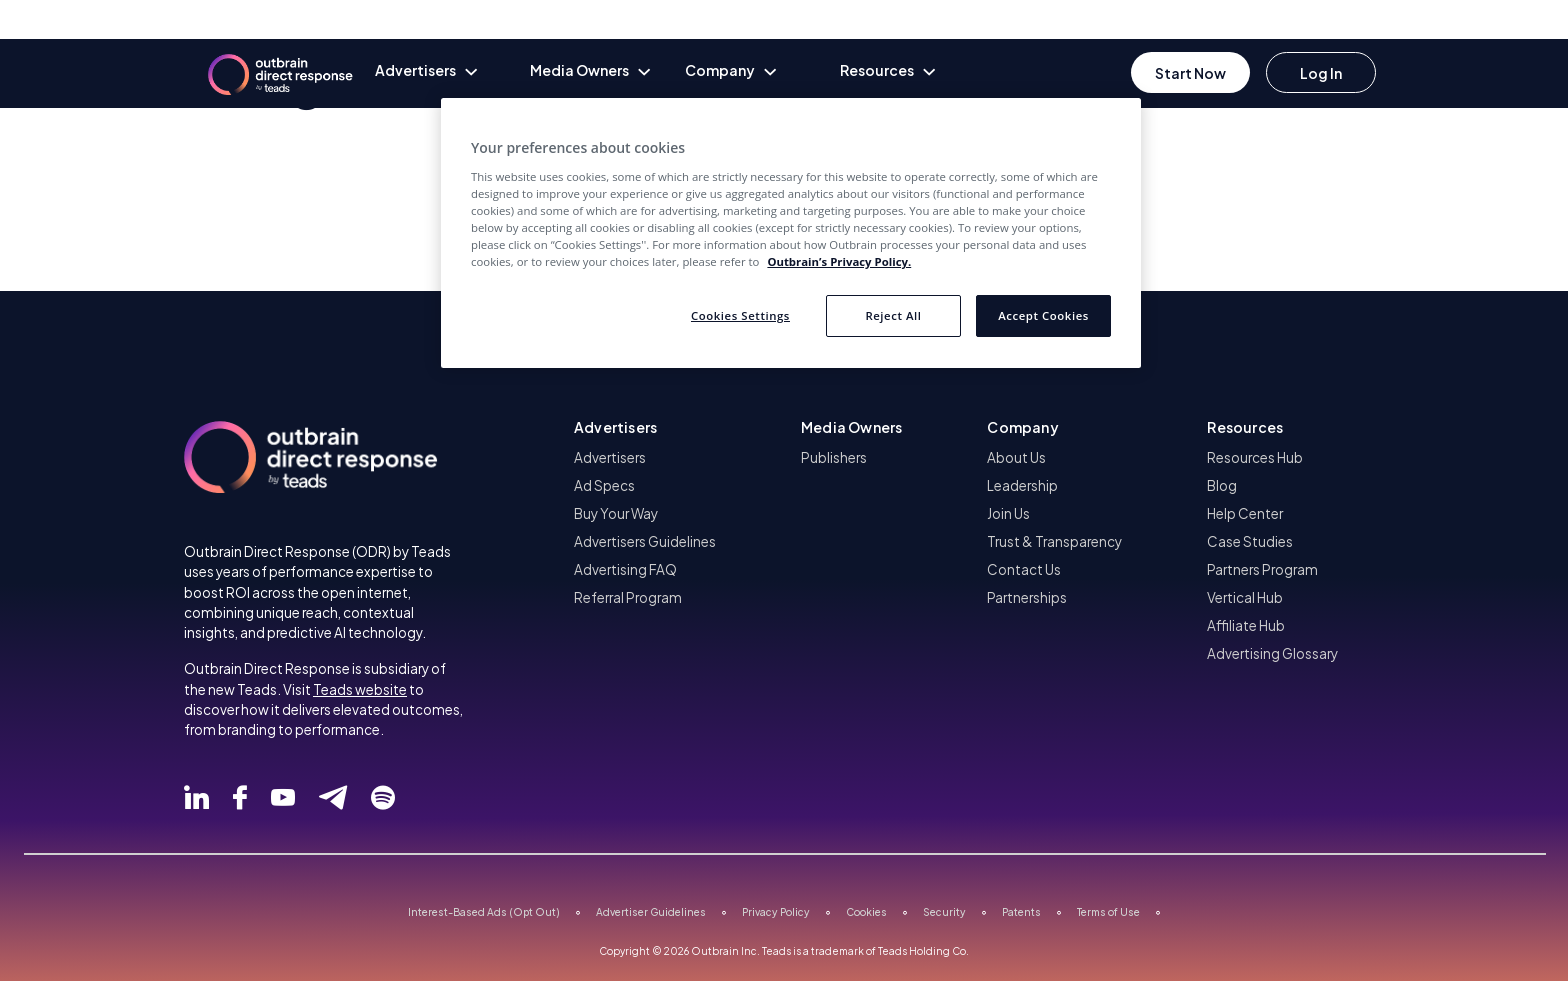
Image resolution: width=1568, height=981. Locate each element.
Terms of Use (1108, 912)
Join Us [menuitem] (1008, 513)
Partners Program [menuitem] (1262, 569)
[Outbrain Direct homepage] (268, 64)
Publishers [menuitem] (834, 457)
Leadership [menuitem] (1022, 485)
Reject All (893, 315)
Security (944, 912)
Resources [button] (1245, 427)
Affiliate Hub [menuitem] (1246, 625)
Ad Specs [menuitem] (604, 485)
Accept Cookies (1043, 315)
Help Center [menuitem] (1245, 513)
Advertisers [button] (615, 427)
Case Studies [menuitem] (1250, 541)
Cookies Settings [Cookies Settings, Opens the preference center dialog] (740, 315)
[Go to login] (1321, 72)
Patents (1021, 912)
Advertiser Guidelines (651, 912)
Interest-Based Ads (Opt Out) (484, 912)
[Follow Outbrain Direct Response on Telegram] (333, 798)
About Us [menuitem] (1016, 457)
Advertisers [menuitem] (610, 457)
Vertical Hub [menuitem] (1245, 597)
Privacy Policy (776, 912)
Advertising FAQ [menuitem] (625, 569)
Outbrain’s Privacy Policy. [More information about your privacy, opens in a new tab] (839, 261)
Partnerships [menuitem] (1027, 597)
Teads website (360, 689)
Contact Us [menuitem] (1024, 569)
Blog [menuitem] (1222, 485)
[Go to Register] (1190, 72)
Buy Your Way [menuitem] (616, 513)
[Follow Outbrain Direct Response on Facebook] (240, 798)
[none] (452, 72)
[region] (791, 233)
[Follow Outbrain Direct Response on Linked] (196, 798)
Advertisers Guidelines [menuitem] (645, 541)
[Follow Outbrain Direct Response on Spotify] (383, 798)
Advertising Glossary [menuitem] (1272, 653)
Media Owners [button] (851, 427)
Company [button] (1022, 427)
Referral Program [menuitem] (628, 597)
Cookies (866, 912)
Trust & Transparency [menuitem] (1054, 541)
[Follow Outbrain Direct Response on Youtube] (283, 798)
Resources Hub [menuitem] (1255, 457)
